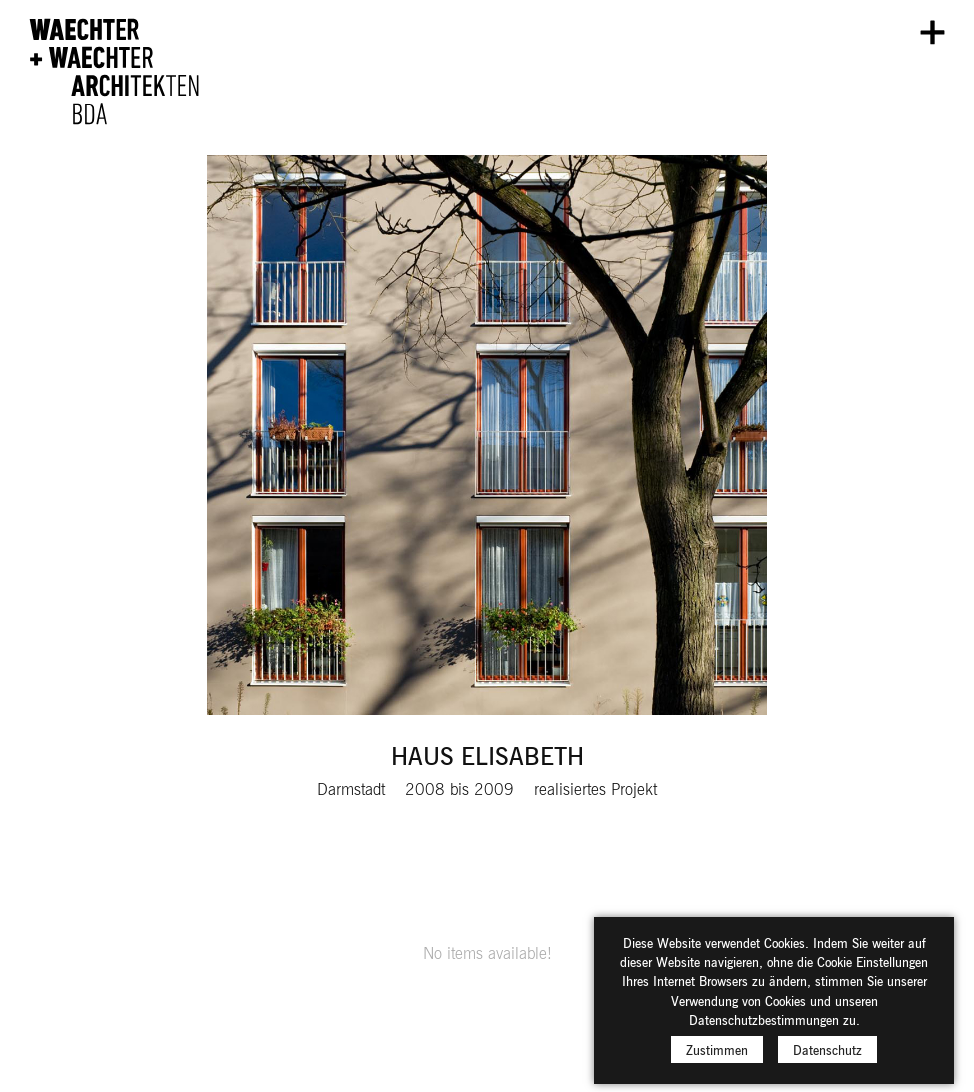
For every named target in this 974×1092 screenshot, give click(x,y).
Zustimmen (717, 1056)
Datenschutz (827, 1056)
